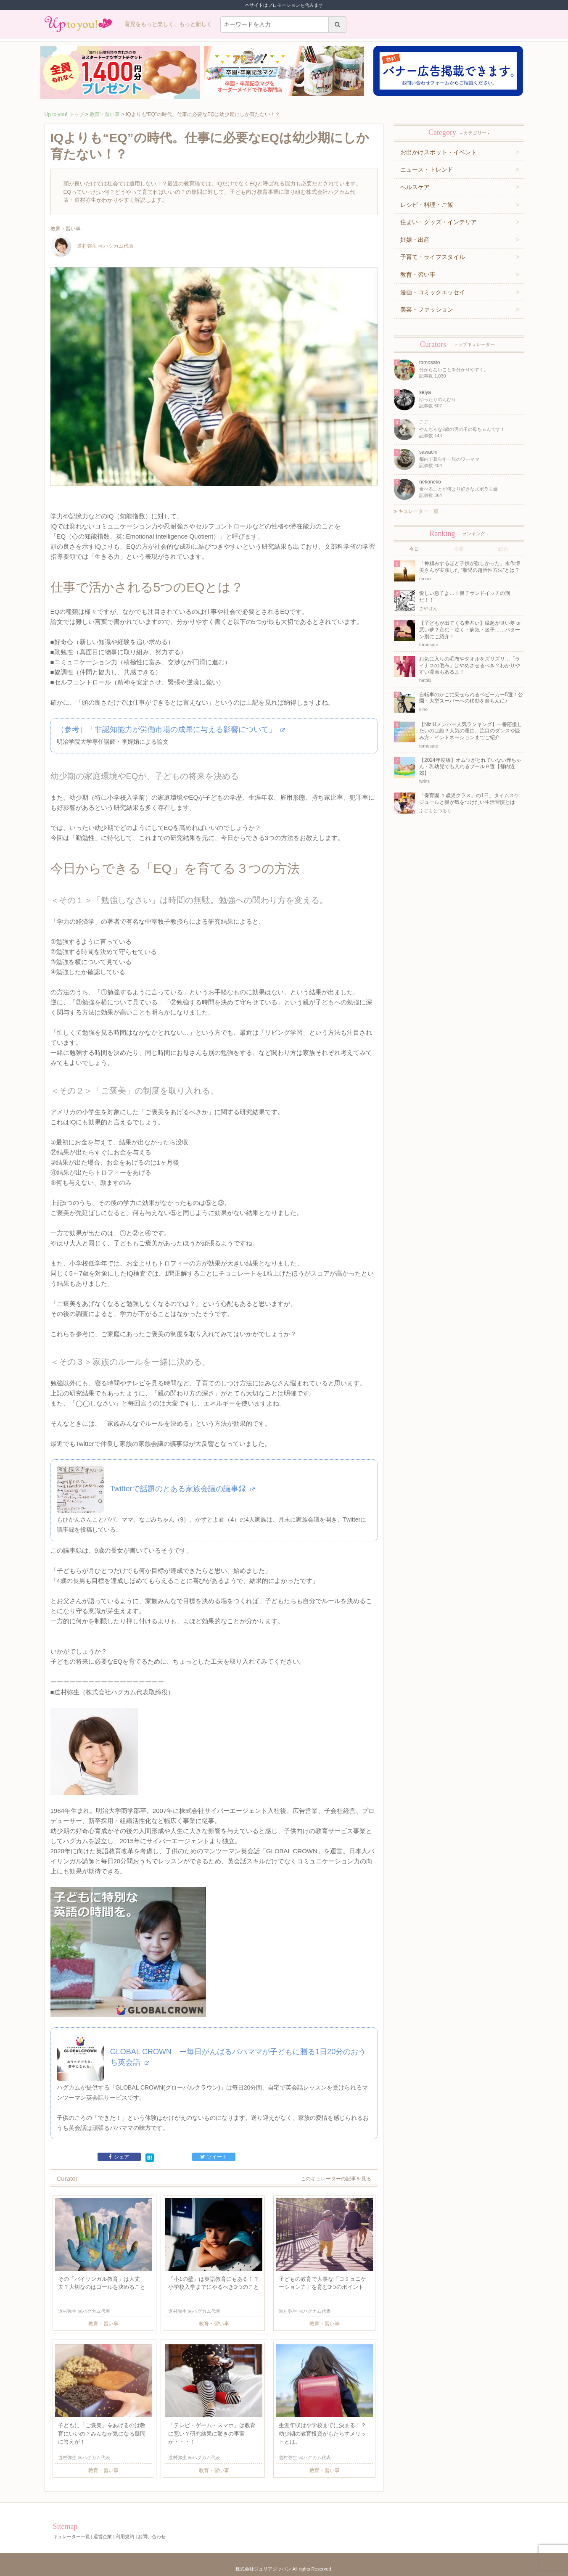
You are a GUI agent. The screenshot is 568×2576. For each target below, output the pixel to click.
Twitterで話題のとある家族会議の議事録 (182, 1489)
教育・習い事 (105, 114)
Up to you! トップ (64, 114)
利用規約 (125, 2536)
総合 (503, 549)
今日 (414, 549)
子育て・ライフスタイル (432, 257)
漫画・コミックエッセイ (432, 292)
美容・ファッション (426, 309)
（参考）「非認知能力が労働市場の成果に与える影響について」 (171, 729)
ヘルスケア (415, 187)
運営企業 (102, 2536)
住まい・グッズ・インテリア (438, 222)
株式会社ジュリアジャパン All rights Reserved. (283, 2568)
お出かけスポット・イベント (438, 152)
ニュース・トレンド (426, 169)
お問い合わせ (152, 2536)
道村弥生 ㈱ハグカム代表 (92, 246)
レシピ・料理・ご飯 (426, 204)
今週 (459, 549)
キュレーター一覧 (416, 511)
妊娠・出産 (415, 239)
